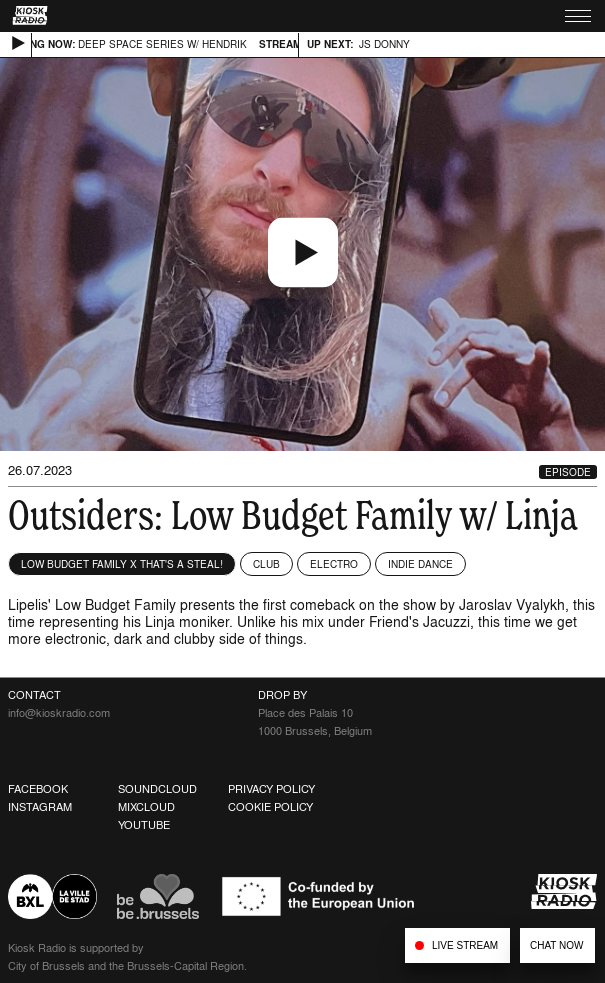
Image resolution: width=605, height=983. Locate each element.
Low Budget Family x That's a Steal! (122, 564)
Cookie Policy (270, 807)
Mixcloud (146, 807)
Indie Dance (420, 564)
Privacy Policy (271, 789)
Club (266, 564)
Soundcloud (157, 789)
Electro (334, 564)
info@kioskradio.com (59, 713)
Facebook (38, 789)
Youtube (144, 825)
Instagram (40, 807)
